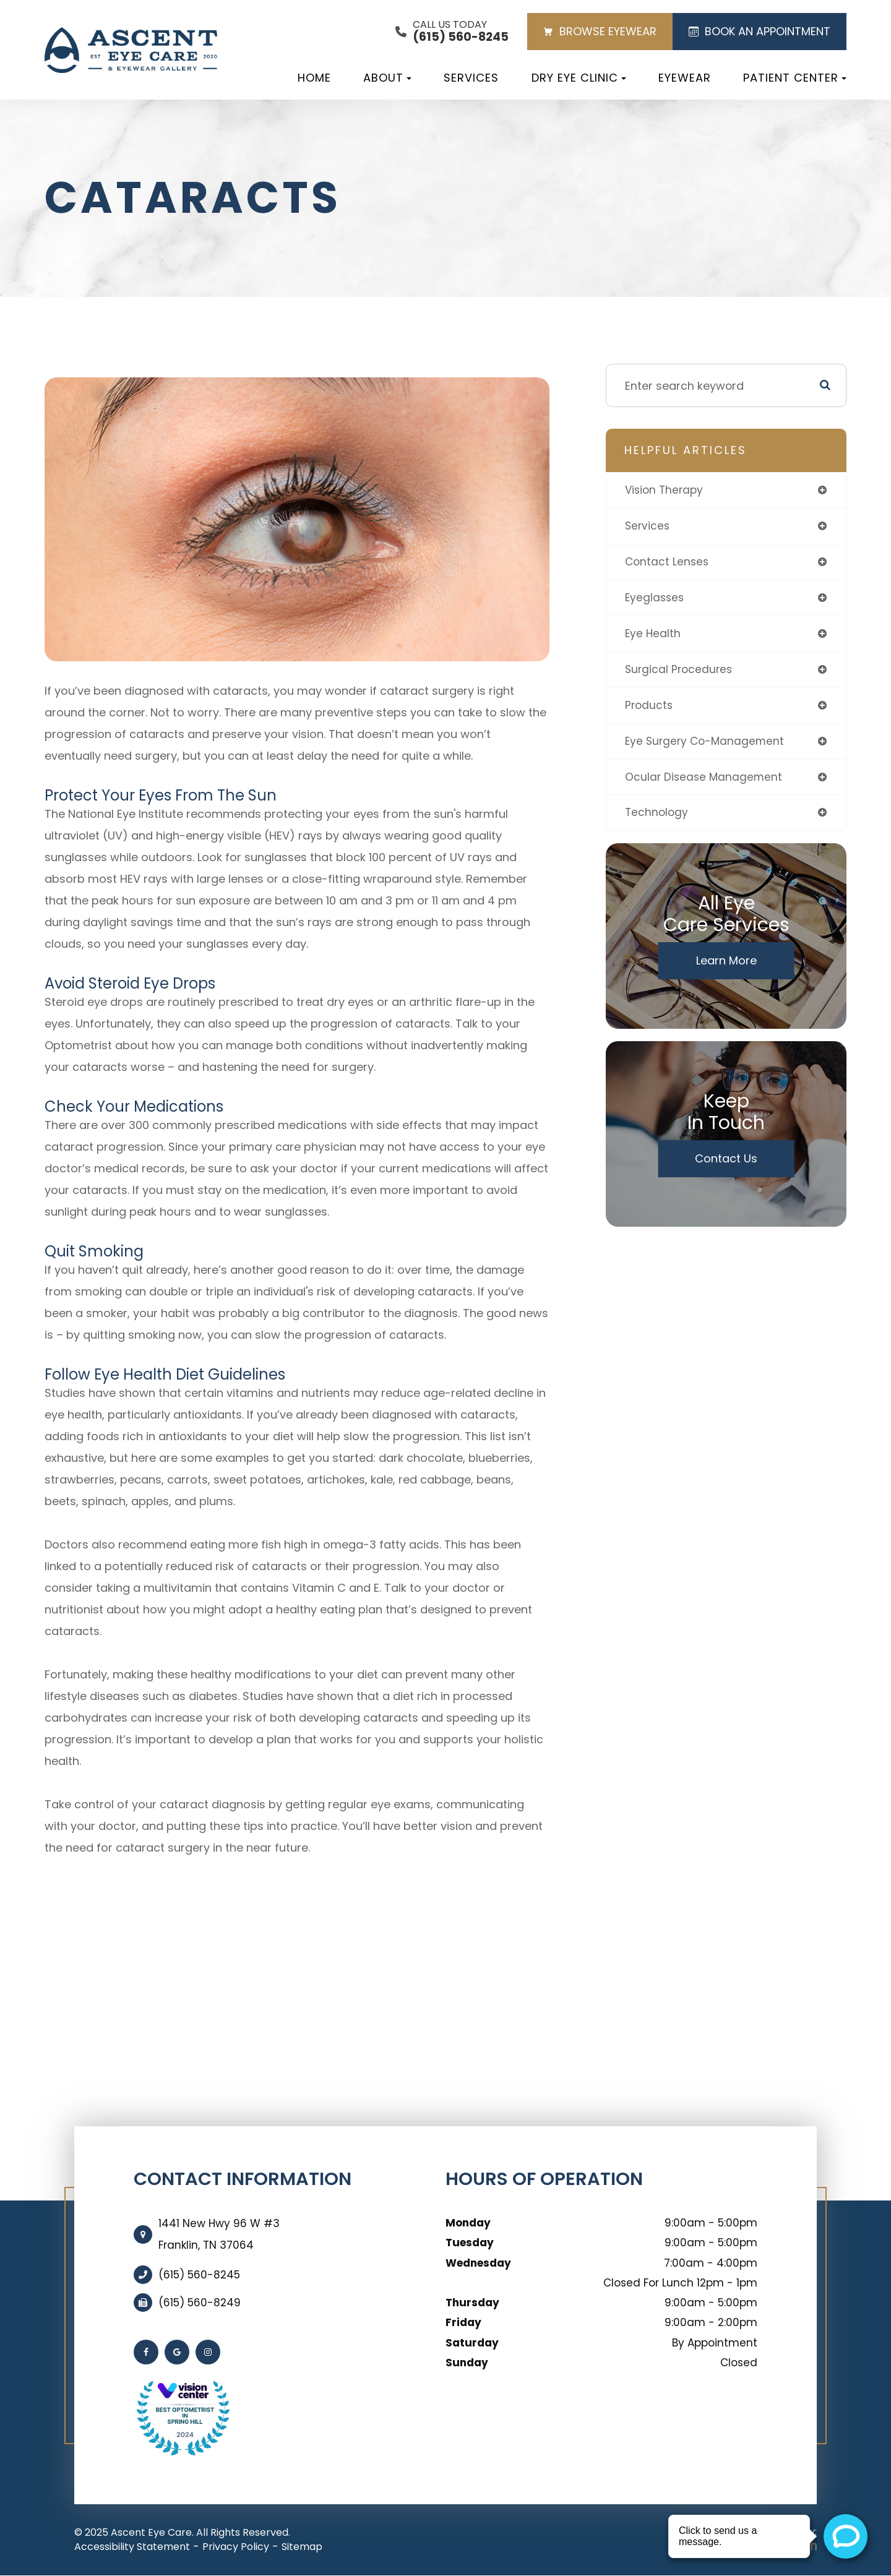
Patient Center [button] (794, 77)
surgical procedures (680, 672)
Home (314, 77)
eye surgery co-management (707, 745)
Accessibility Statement (132, 2547)
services (648, 527)
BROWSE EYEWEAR (599, 31)
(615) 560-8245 (199, 2275)
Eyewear (684, 77)
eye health (653, 636)
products (649, 709)
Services (471, 77)
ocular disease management (705, 782)
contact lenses (668, 563)
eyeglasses (655, 600)
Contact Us (726, 1165)
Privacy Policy (235, 2547)
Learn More (726, 967)
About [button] (387, 77)
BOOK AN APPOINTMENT (759, 31)
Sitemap (302, 2547)
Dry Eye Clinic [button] (579, 77)
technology (657, 818)
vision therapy (666, 490)
